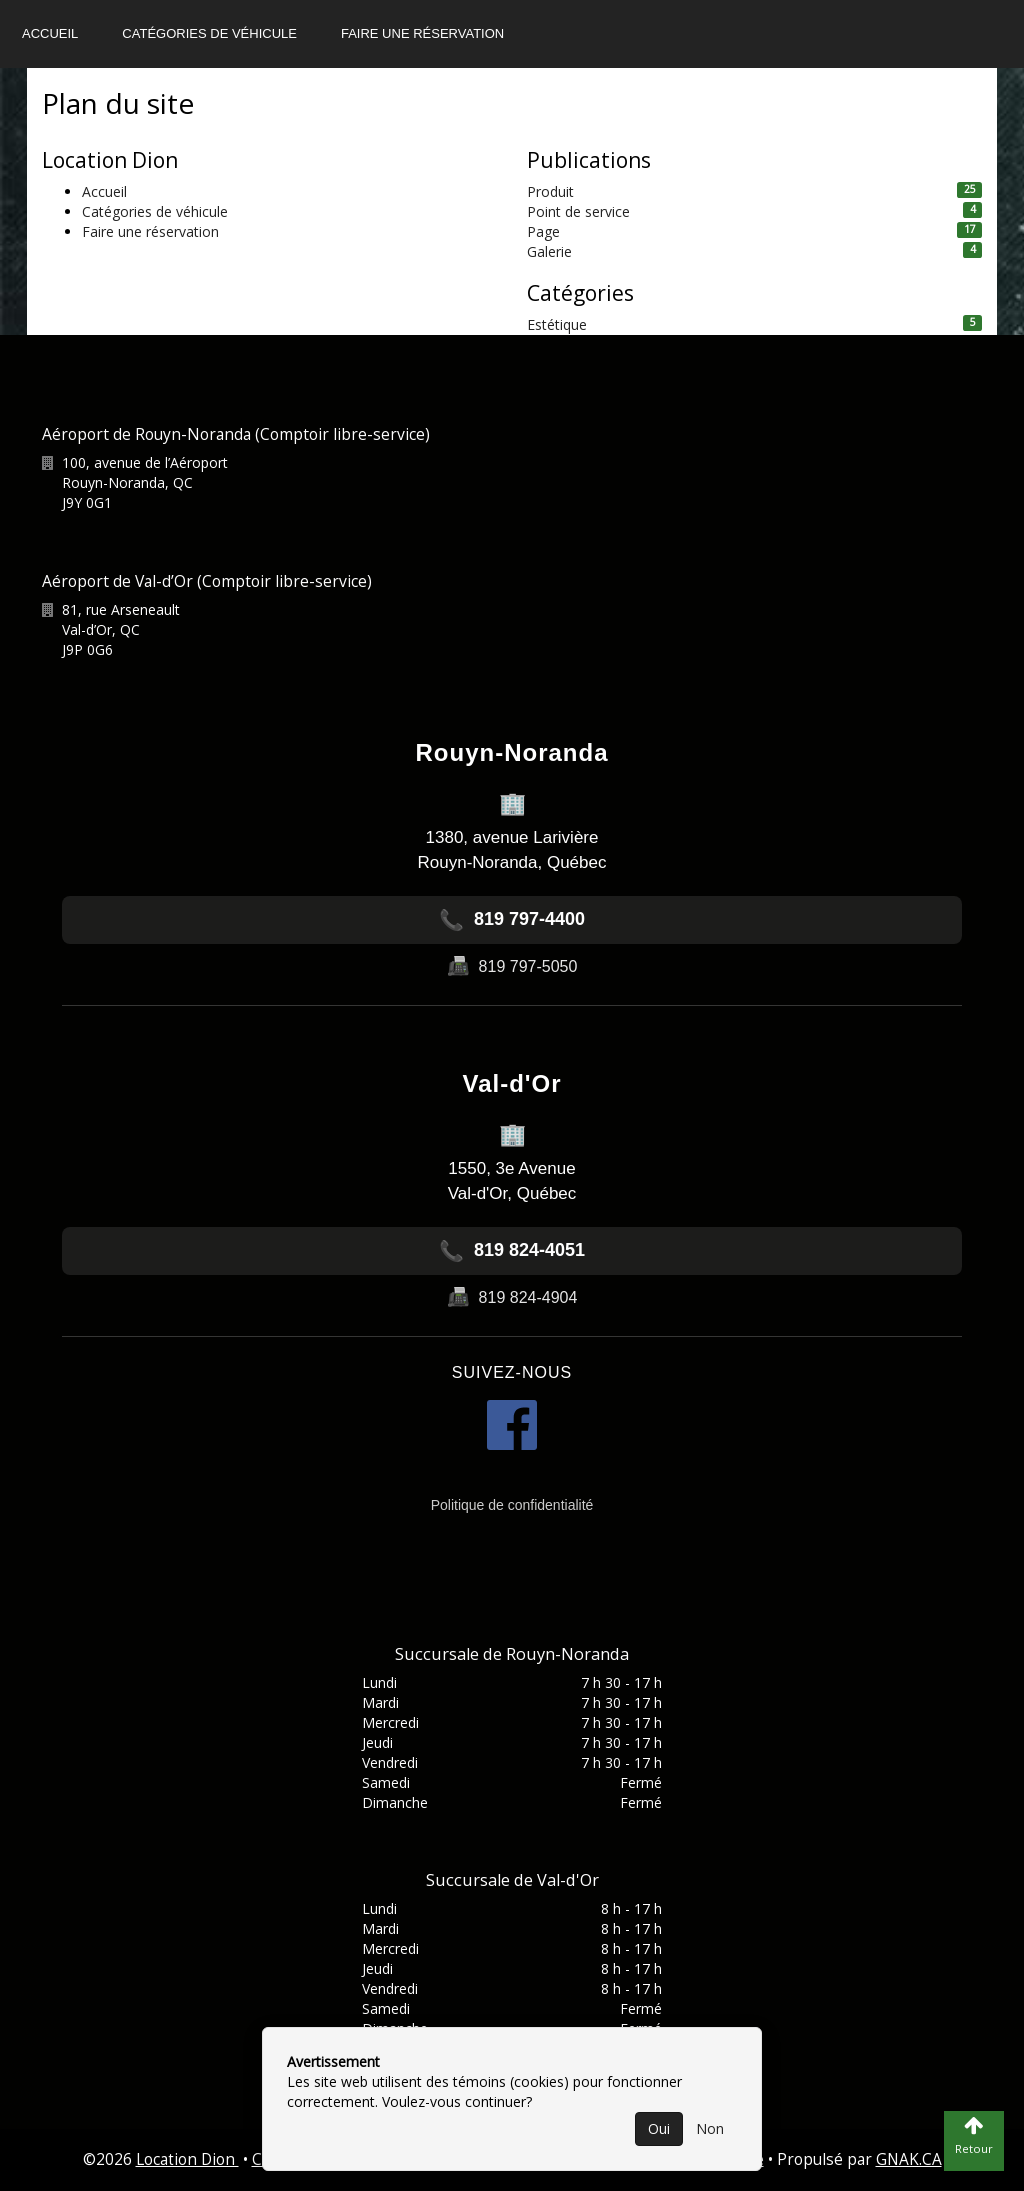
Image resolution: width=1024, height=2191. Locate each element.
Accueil (50, 33)
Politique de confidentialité (512, 1505)
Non (710, 2128)
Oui (659, 2128)
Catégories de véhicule (209, 33)
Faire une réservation (422, 33)
